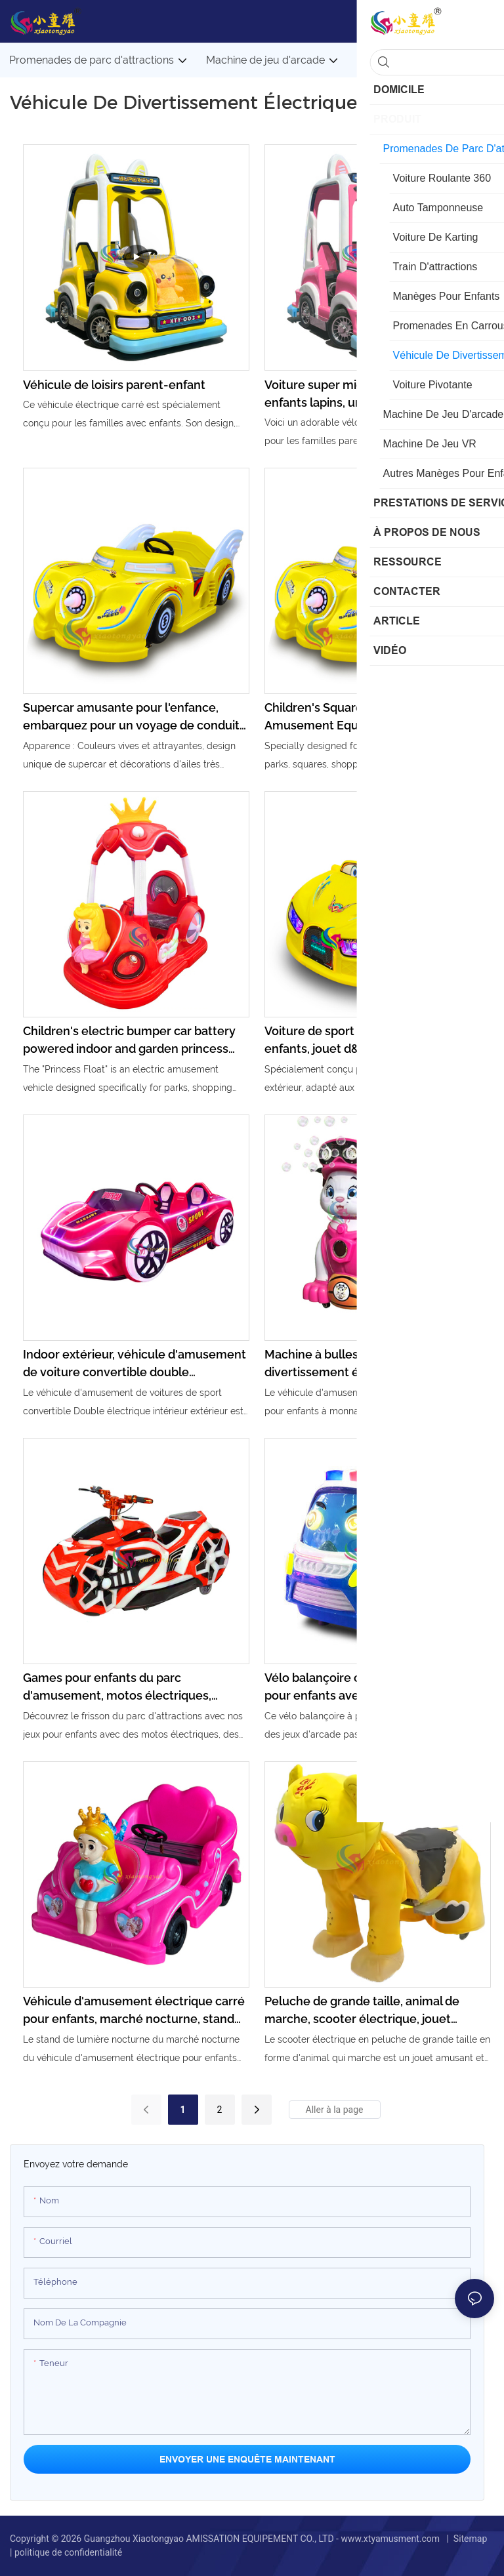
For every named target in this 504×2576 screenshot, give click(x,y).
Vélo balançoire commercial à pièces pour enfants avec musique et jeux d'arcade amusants (366, 1687)
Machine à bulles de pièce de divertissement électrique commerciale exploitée (375, 1364)
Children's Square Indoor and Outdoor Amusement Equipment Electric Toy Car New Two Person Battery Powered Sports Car (375, 717)
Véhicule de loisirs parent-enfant (114, 385)
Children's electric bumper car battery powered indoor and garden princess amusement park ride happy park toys (129, 1040)
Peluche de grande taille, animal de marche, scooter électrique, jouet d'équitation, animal (361, 2011)
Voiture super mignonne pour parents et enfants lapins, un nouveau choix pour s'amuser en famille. (376, 394)
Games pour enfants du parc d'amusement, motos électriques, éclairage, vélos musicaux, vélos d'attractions (117, 1687)
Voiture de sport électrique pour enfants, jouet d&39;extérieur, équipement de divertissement (354, 1040)
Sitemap (470, 2538)
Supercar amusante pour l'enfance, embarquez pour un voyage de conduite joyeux (135, 717)
